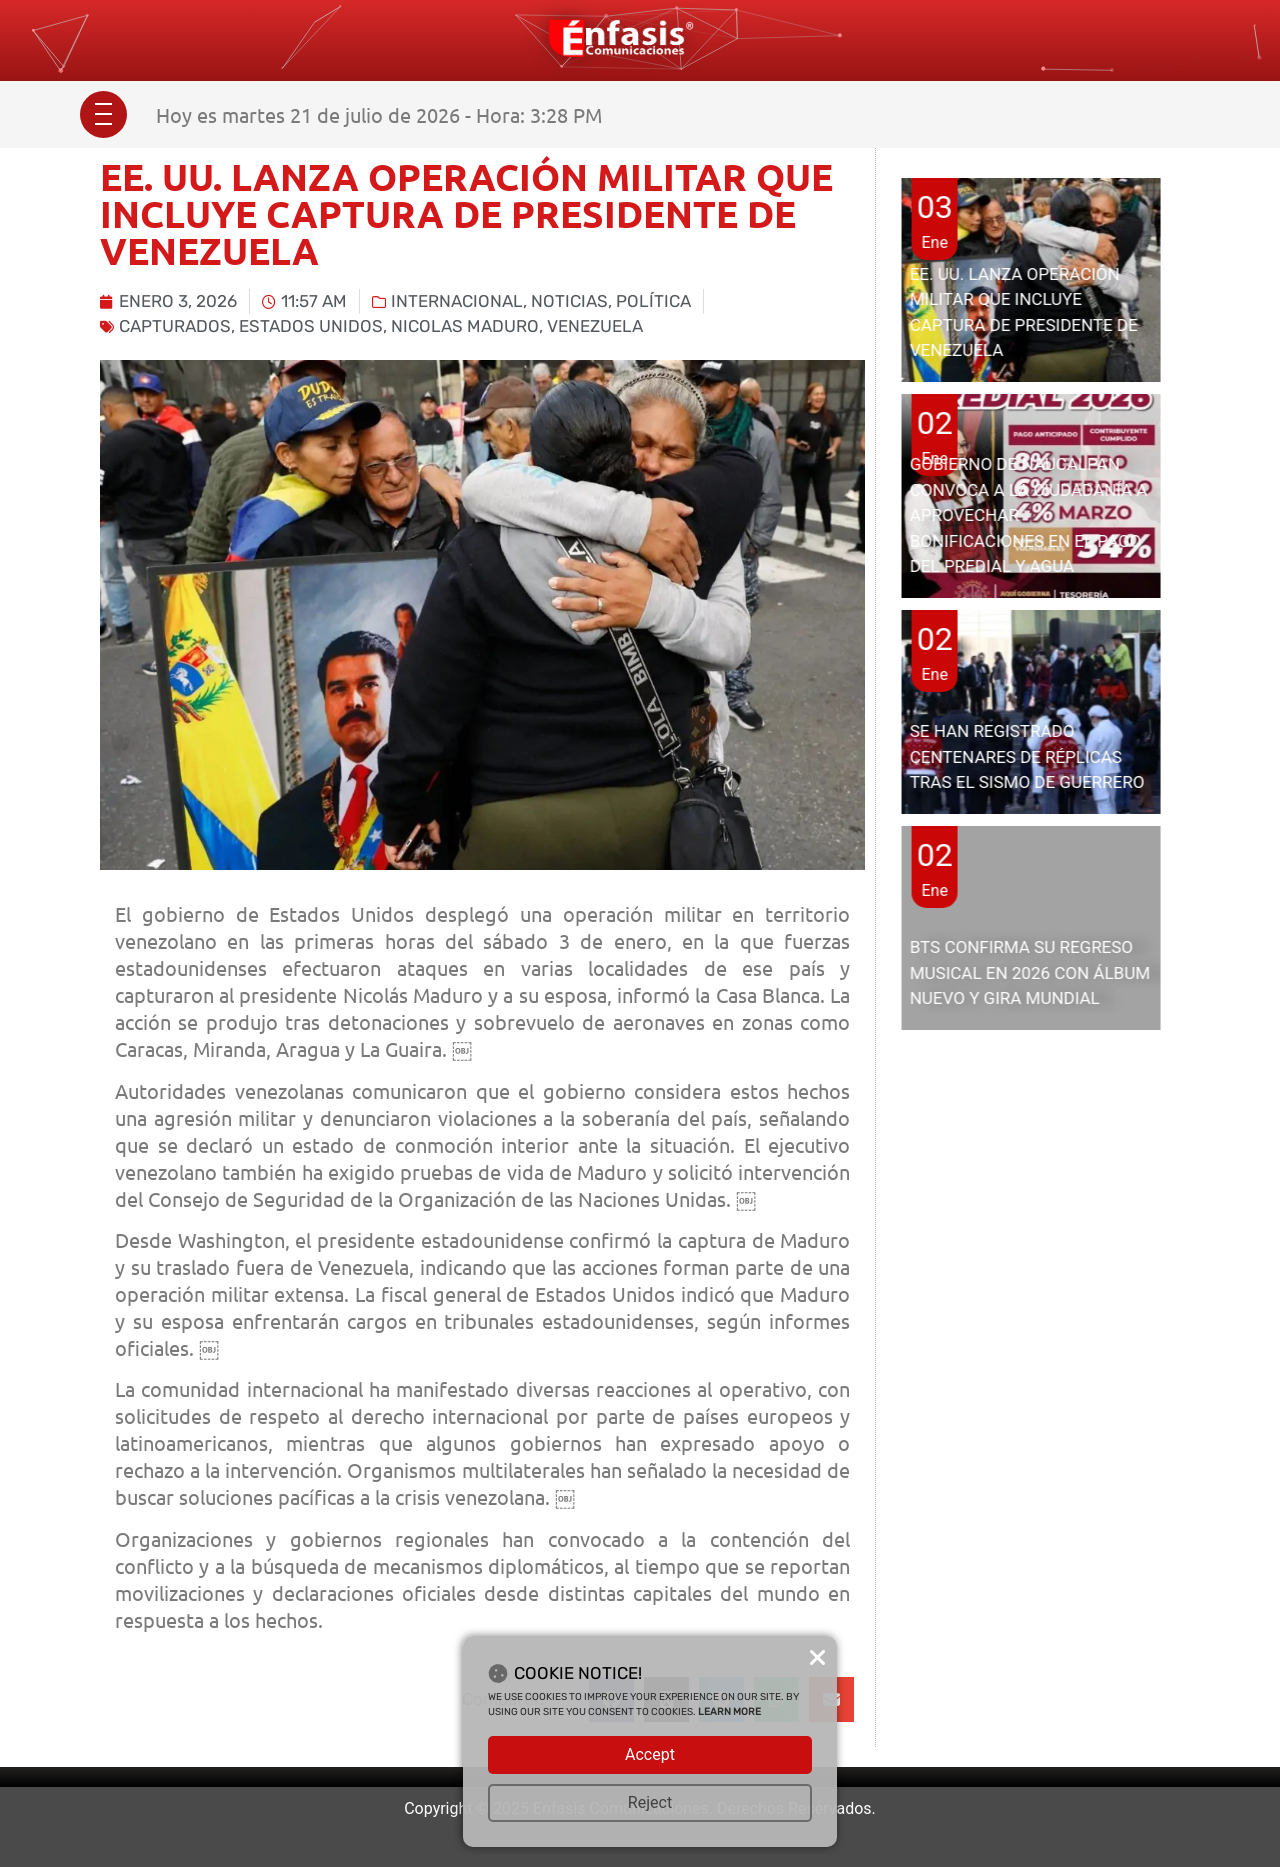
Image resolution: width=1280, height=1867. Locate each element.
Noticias (569, 301)
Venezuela (595, 326)
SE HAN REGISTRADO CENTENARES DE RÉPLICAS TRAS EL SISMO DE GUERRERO (1027, 756)
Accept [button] (650, 1754)
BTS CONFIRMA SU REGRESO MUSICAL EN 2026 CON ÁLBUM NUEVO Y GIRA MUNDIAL (1030, 972)
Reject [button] (650, 1802)
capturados (175, 326)
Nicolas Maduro (465, 326)
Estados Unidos (311, 326)
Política (653, 301)
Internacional (457, 301)
